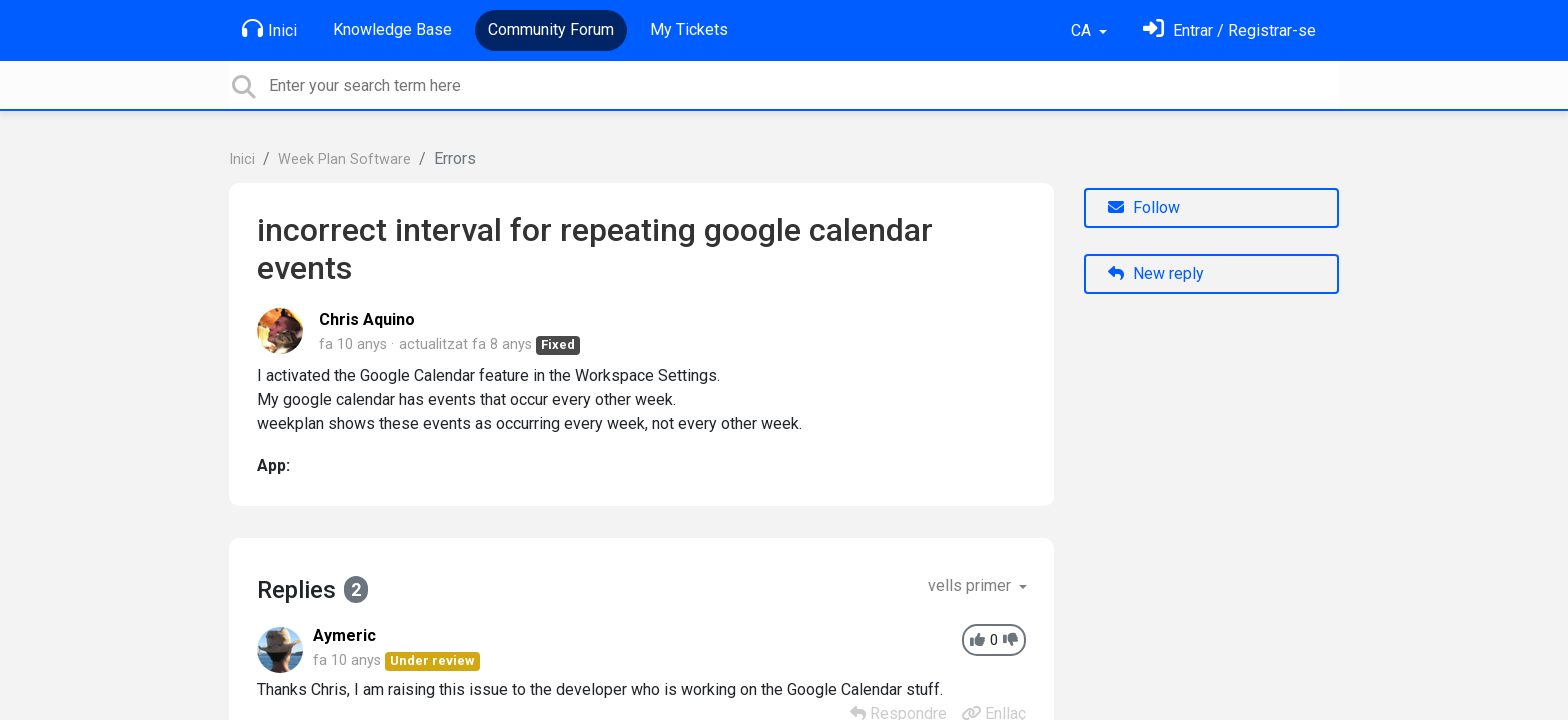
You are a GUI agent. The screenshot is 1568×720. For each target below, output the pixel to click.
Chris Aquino (367, 319)
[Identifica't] (1229, 30)
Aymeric (344, 635)
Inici (269, 29)
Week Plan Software (344, 159)
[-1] (1010, 640)
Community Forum (551, 29)
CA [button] (1083, 30)
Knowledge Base (392, 29)
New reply (1156, 273)
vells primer (971, 585)
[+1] (977, 640)
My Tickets (689, 29)
